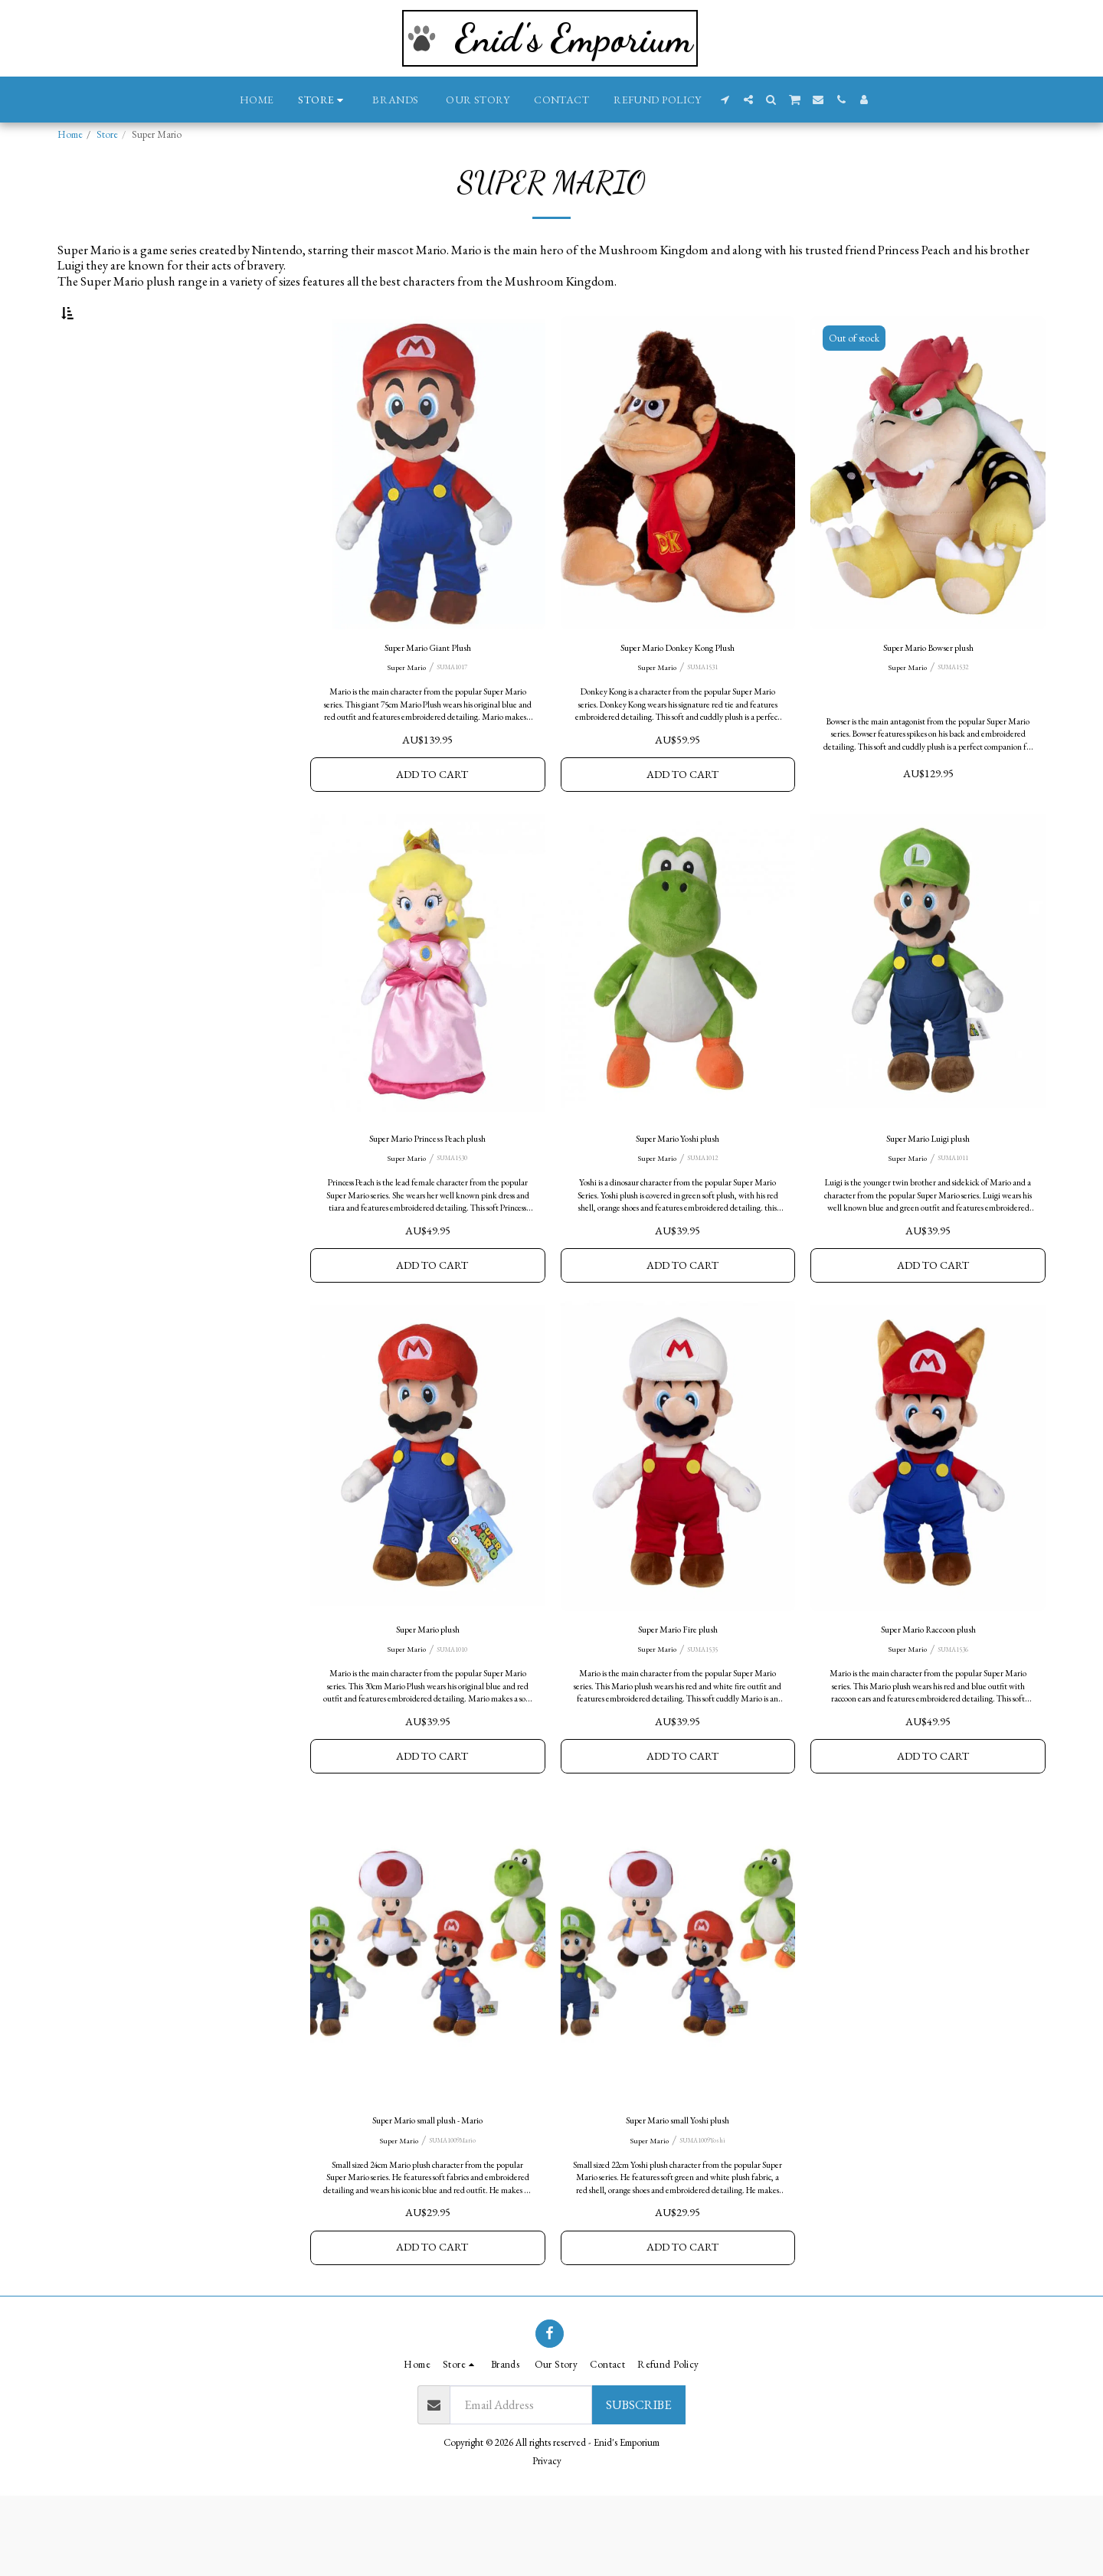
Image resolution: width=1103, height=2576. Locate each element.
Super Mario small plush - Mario (427, 2193)
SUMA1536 (955, 1713)
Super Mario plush (427, 1692)
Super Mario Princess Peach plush (427, 1190)
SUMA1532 (955, 711)
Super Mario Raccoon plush (928, 1692)
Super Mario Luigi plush (928, 1190)
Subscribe (638, 2484)
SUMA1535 (704, 1713)
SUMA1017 (455, 711)
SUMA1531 (704, 711)
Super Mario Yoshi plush (678, 1190)
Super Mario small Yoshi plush (677, 2193)
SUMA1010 (455, 1713)
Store (107, 134)
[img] (427, 511)
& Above (113, 430)
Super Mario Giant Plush (428, 689)
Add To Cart (432, 820)
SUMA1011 (955, 1213)
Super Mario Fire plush (677, 1692)
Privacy (546, 2541)
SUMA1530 (455, 1213)
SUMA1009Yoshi (705, 2215)
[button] (725, 99)
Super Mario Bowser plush (928, 689)
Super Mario (403, 711)
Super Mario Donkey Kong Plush (678, 689)
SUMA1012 (704, 1213)
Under (104, 389)
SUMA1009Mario (455, 2215)
